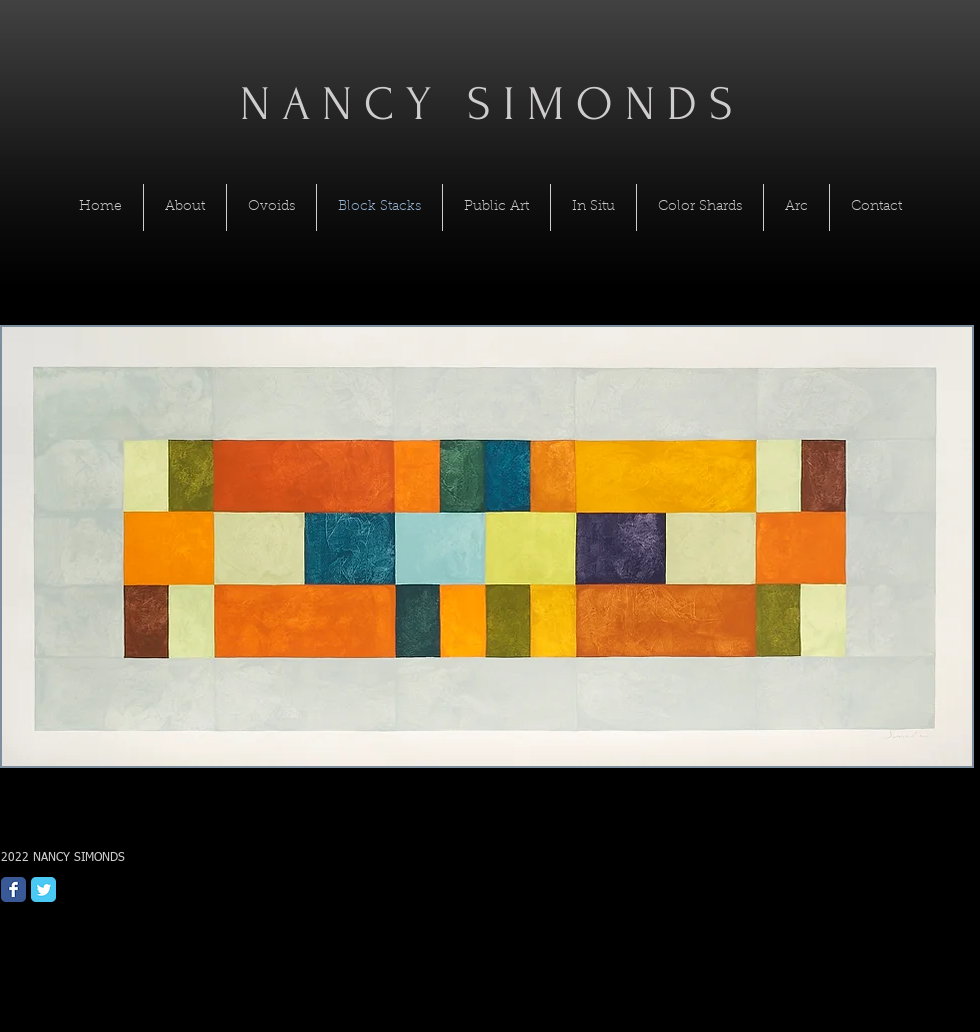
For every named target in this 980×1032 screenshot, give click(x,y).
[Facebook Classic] (13, 889)
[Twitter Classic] (43, 889)
